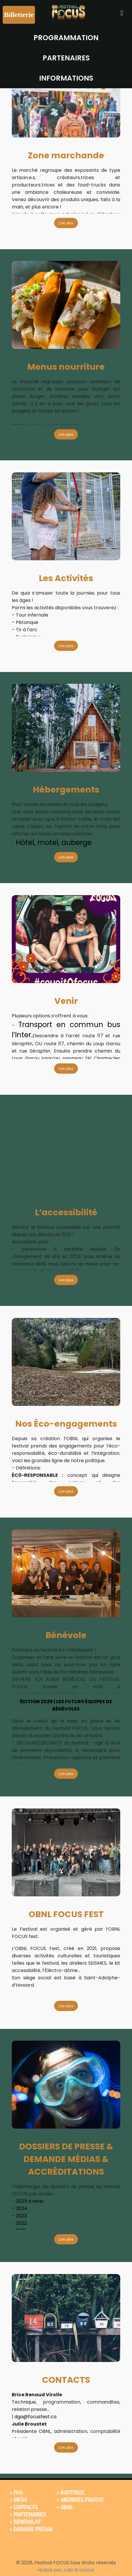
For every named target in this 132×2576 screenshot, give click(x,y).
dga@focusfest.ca (35, 2416)
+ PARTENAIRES (27, 2514)
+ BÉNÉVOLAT (25, 2522)
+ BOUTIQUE (70, 2492)
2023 (21, 2215)
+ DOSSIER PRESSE (31, 2529)
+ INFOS (18, 2500)
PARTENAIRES (66, 58)
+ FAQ (16, 2492)
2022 (21, 2223)
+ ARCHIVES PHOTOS (79, 2500)
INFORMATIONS (66, 78)
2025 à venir (30, 2201)
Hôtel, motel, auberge (54, 842)
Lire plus (66, 223)
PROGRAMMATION (66, 38)
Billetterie (19, 14)
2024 (21, 2208)
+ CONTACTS (23, 2507)
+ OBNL (64, 2507)
